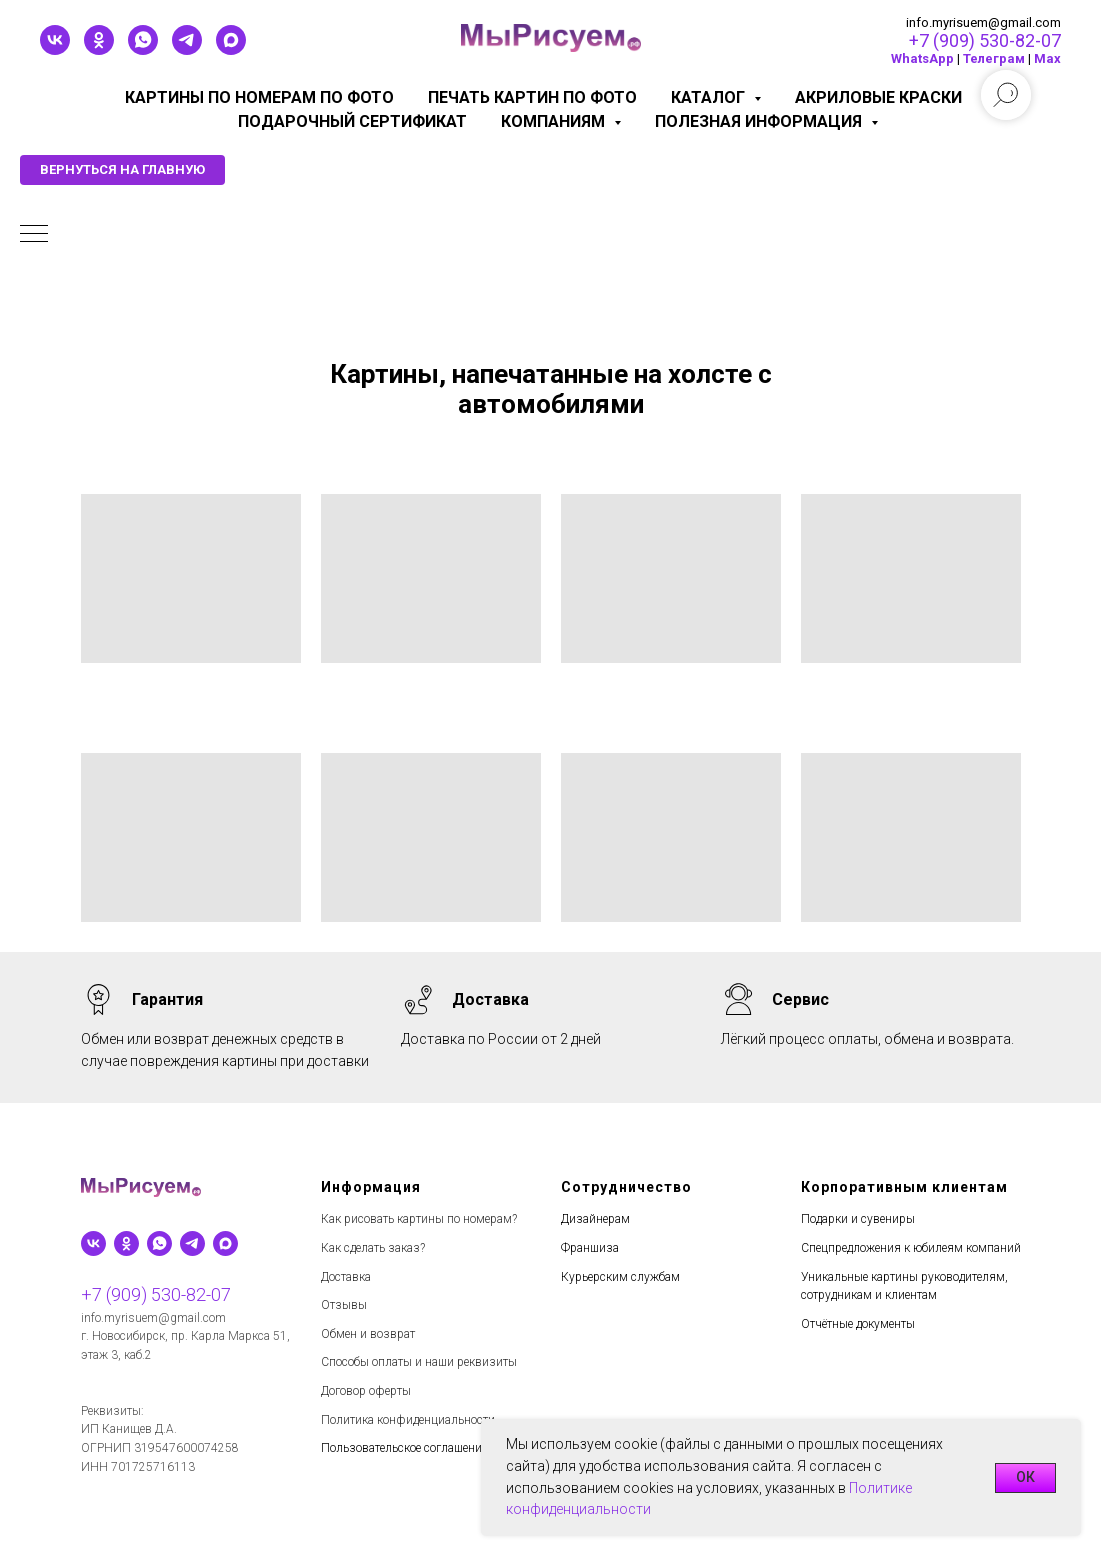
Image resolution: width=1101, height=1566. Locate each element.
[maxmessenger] (231, 49)
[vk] (55, 49)
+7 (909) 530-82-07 (985, 40)
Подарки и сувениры (858, 1219)
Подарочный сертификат (352, 121)
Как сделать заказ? (373, 1248)
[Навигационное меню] (34, 235)
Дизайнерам (595, 1219)
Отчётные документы (858, 1324)
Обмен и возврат (368, 1334)
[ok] (99, 49)
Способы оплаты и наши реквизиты (419, 1362)
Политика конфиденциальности (408, 1420)
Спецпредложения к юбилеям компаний (911, 1248)
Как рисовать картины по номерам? (419, 1219)
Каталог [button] (710, 97)
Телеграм (994, 58)
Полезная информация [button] (760, 121)
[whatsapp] (143, 49)
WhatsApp (922, 58)
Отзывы (344, 1305)
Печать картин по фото (532, 97)
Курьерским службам (620, 1277)
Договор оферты (366, 1391)
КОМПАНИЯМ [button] (555, 121)
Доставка (346, 1277)
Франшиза (590, 1248)
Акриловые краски (878, 97)
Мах (1047, 58)
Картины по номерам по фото (259, 97)
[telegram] (187, 49)
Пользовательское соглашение (404, 1448)
